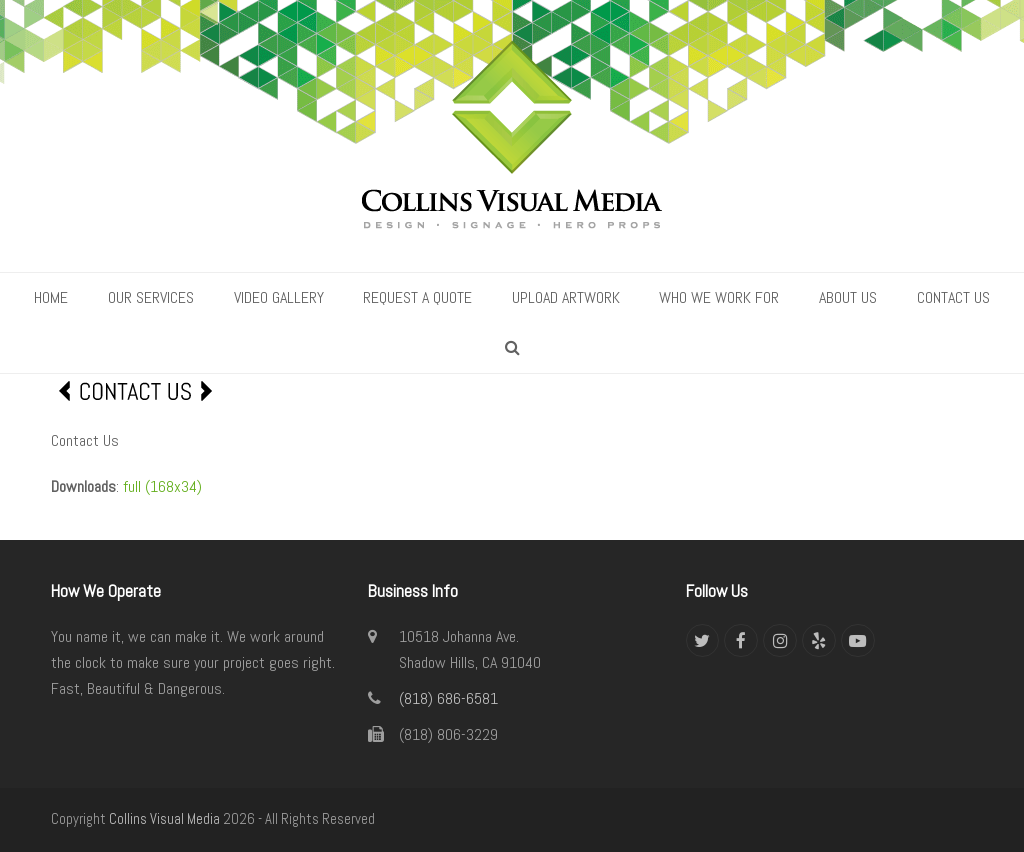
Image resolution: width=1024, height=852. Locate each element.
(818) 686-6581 (448, 698)
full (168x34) (162, 486)
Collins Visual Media (164, 819)
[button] (512, 348)
